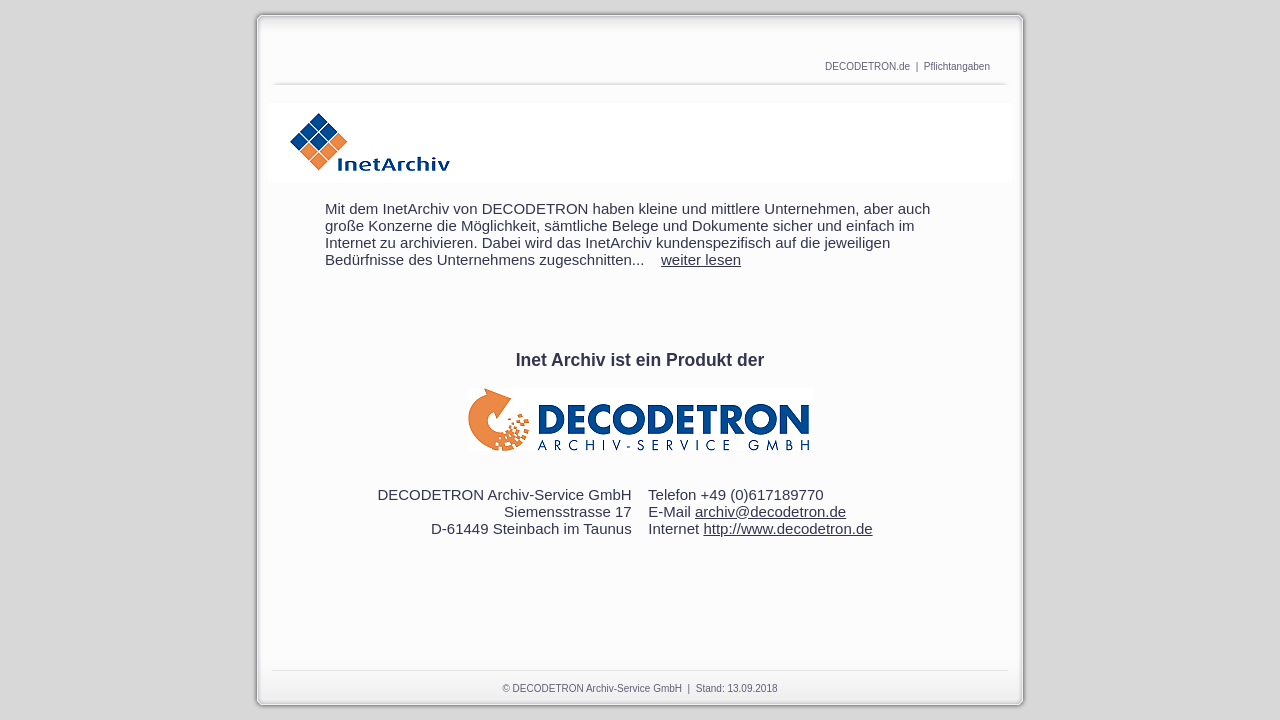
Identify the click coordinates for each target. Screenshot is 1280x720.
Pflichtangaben (957, 66)
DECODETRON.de (867, 66)
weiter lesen (701, 259)
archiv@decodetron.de (770, 511)
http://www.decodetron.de (787, 528)
